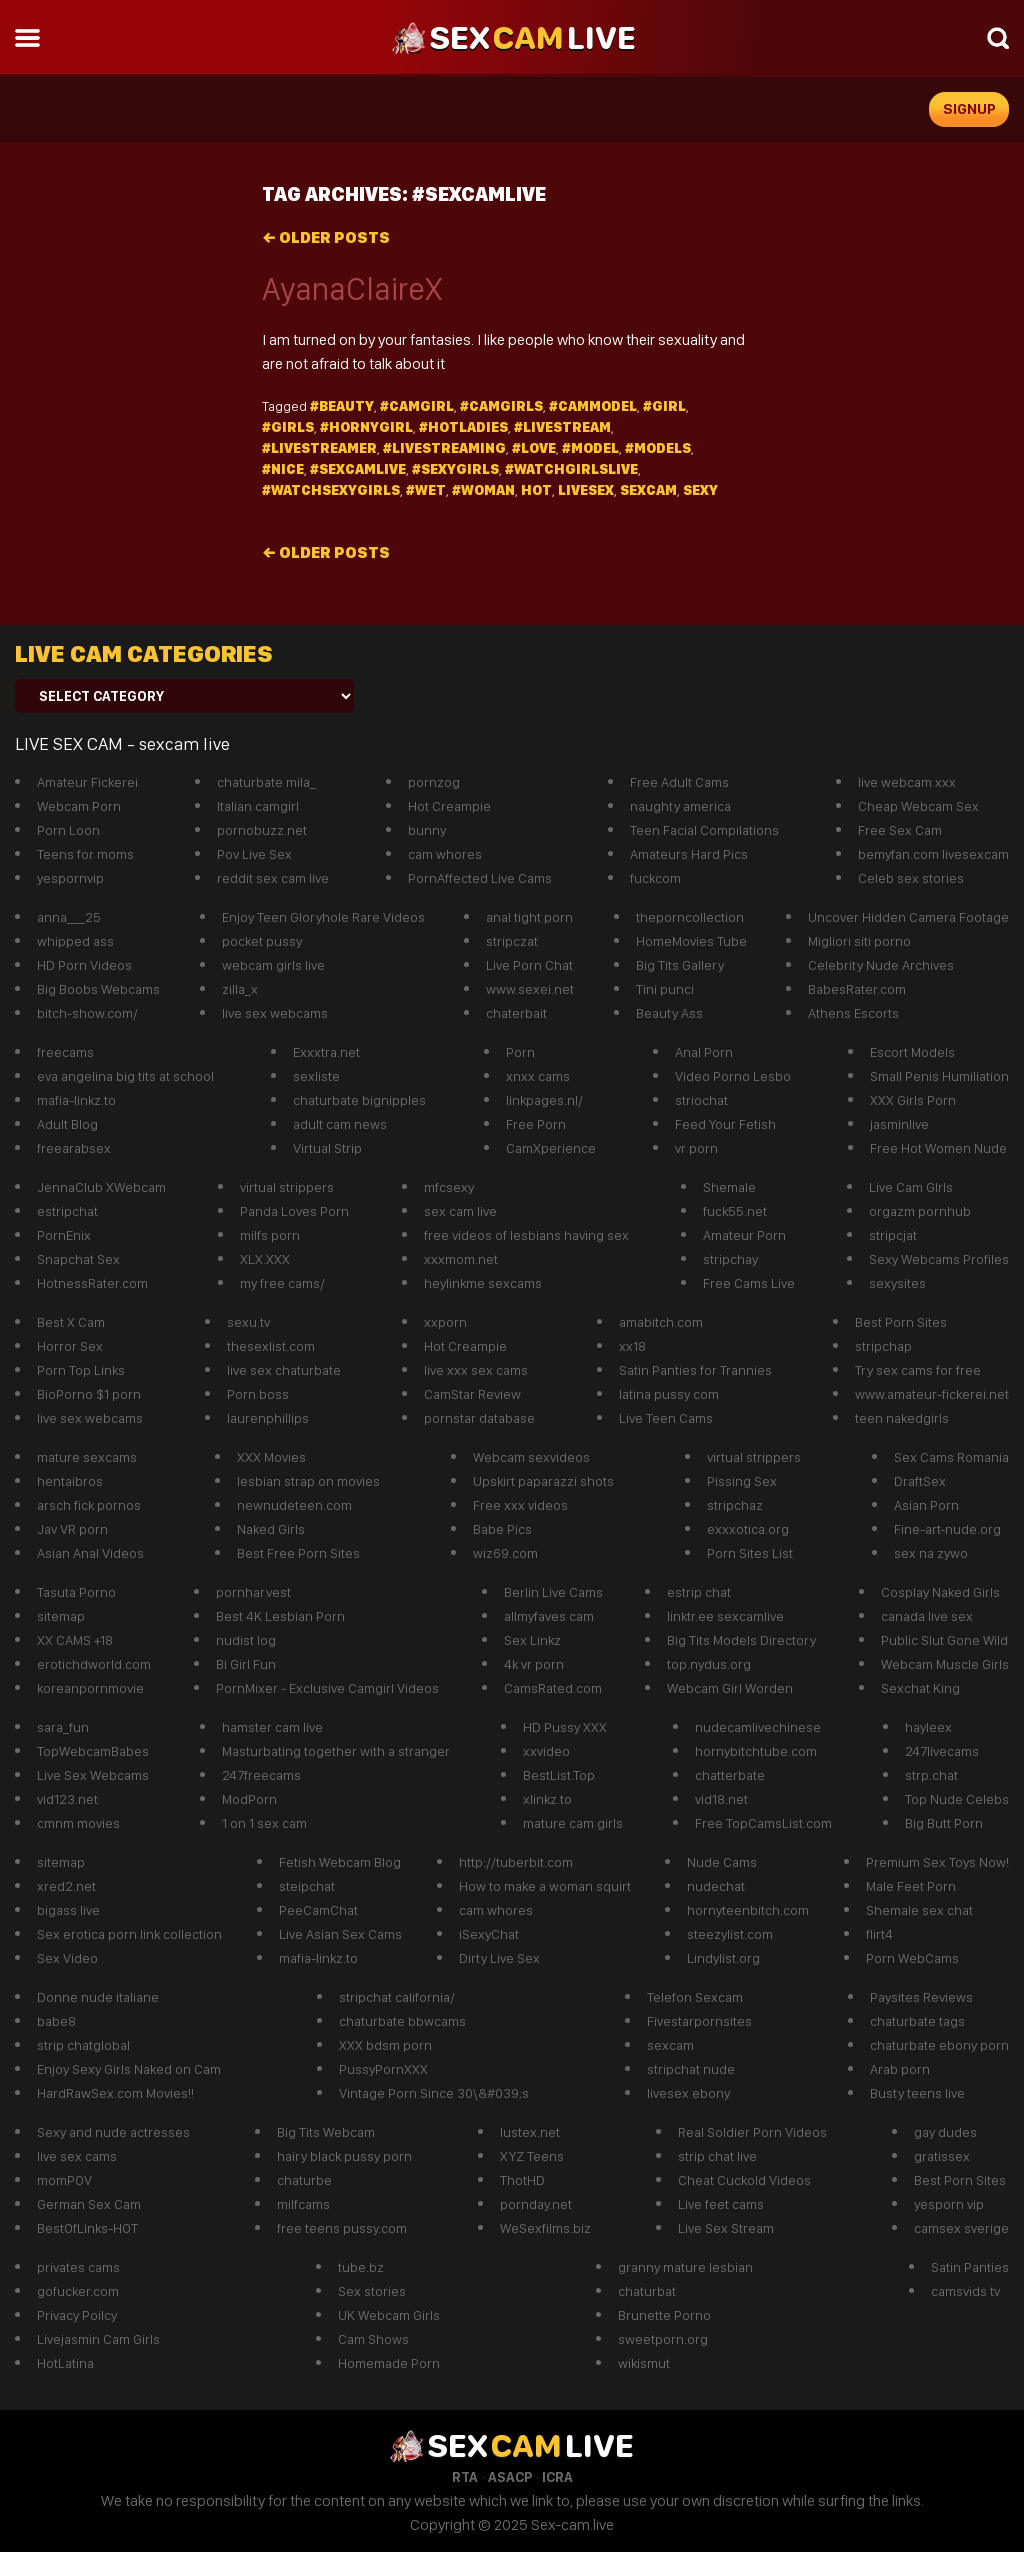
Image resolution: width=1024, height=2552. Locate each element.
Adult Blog (67, 1124)
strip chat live (717, 2156)
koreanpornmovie (90, 1688)
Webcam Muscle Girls (945, 1664)
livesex (586, 490)
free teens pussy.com (342, 2228)
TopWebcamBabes (93, 1751)
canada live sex (927, 1616)
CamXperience (551, 1148)
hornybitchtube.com (756, 1751)
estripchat (67, 1211)
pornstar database (479, 1418)
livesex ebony (688, 2093)
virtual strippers (287, 1187)
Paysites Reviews (921, 1997)
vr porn (696, 1148)
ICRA (557, 2477)
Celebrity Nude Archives (881, 965)
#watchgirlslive (571, 469)
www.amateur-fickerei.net (932, 1394)
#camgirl (417, 406)
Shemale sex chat (919, 1910)
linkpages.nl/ (544, 1100)
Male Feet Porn (911, 1886)
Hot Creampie (449, 806)
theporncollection (690, 917)
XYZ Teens (532, 2156)
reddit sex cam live (273, 878)
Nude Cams (722, 1862)
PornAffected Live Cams (480, 878)
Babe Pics (502, 1529)
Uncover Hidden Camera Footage (908, 917)
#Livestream (562, 427)
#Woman (483, 490)
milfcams (303, 2204)
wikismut (644, 2363)
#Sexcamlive (358, 469)
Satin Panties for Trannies (695, 1370)
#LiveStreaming (444, 448)
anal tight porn (529, 917)
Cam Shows (373, 2339)
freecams (65, 1052)
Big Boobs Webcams (98, 989)
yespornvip (70, 878)
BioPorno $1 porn (89, 1394)
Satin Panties (970, 2267)
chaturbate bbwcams (402, 2021)
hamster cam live (272, 1727)
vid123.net (67, 1799)
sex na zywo (931, 1553)
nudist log (246, 1640)
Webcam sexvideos (531, 1457)
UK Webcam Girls (389, 2315)
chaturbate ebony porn (939, 2045)
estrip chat (699, 1592)
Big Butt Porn (944, 1823)
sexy (700, 490)
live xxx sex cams (476, 1370)
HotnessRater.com (92, 1283)
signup (969, 109)
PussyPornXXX (383, 2069)
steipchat (307, 1886)
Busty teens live (917, 2093)
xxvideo (546, 1751)
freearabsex (74, 1148)
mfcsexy (449, 1187)
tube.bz (361, 2267)
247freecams (261, 1775)
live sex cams (77, 2156)
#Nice (283, 469)
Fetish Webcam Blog (340, 1862)
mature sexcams (87, 1457)
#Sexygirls (455, 469)
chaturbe (304, 2180)
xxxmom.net (461, 1259)
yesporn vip (949, 2204)
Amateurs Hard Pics (689, 854)
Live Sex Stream (726, 2228)
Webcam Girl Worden (730, 1688)
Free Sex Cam (900, 830)
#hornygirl (366, 427)
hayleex (928, 1727)
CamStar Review (472, 1394)
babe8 (56, 2021)
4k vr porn (534, 1664)
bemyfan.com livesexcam (933, 854)
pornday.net (536, 2204)
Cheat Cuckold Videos (744, 2180)
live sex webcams (275, 1013)
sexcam (648, 490)
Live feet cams (721, 2204)
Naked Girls (271, 1529)
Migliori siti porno (859, 941)
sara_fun (63, 1727)
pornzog (434, 782)
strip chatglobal (83, 2045)
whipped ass (75, 941)
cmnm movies (78, 1823)
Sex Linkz (532, 1640)
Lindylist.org (723, 1958)
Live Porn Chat (529, 965)
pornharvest (253, 1592)
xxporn (445, 1322)
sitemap (61, 1616)
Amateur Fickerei (87, 782)
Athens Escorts (853, 1013)
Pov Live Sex (254, 854)
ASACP (510, 2477)
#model (590, 448)
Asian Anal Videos (90, 1553)
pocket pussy (262, 941)
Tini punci (665, 989)
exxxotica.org (748, 1529)
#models (658, 448)
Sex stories (372, 2291)
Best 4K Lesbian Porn (280, 1616)
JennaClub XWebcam (101, 1187)
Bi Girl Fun (246, 1664)
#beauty (342, 406)
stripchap (883, 1346)
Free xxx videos (520, 1505)
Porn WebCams (912, 1958)
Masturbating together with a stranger (336, 1751)
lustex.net (530, 2132)
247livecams (942, 1751)
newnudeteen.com (294, 1505)
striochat (701, 1100)
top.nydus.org (709, 1664)
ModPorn (249, 1799)
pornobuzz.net (262, 830)
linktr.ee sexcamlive (725, 1616)
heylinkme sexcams (483, 1283)
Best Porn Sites (901, 1322)
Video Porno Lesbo (733, 1076)
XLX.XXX (265, 1259)
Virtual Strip (327, 1148)
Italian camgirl (258, 806)
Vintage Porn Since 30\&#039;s (434, 2093)
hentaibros (70, 1481)
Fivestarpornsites (699, 2021)
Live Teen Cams (666, 1418)
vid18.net (721, 1799)
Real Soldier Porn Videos (752, 2132)
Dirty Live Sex (499, 1958)
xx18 (632, 1346)
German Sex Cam (89, 2204)
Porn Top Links (81, 1370)
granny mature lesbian (685, 2267)
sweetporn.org (663, 2339)
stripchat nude (691, 2069)
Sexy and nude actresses (113, 2132)
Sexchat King (920, 1688)
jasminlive (899, 1124)
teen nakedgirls (902, 1418)
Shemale (729, 1187)
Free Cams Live (749, 1283)
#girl (664, 406)
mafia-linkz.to (76, 1100)
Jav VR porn (72, 1529)
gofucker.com (78, 2291)
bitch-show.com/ (87, 1013)
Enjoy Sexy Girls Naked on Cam (129, 2069)
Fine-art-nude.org (947, 1529)
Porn (520, 1052)
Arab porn (900, 2069)
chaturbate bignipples (359, 1100)
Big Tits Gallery (680, 965)
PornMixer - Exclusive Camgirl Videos (327, 1688)
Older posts (326, 237)
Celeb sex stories (911, 878)
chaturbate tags (917, 2021)
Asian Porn (926, 1505)
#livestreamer (319, 448)
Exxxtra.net (326, 1052)
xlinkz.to (547, 1799)
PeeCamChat (318, 1910)
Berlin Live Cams (553, 1592)
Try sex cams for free (918, 1370)
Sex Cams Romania (951, 1457)
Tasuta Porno (76, 1592)
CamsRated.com (553, 1688)
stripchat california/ (397, 1997)
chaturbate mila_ (266, 782)
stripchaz (735, 1505)
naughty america (680, 806)
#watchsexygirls (331, 490)
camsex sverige (961, 2228)
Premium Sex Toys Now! (937, 1862)
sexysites (897, 1283)
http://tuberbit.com (516, 1862)
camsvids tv (965, 2291)
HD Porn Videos (84, 965)
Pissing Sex (742, 1481)
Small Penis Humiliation (939, 1076)
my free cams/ (282, 1283)
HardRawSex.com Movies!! (115, 2093)
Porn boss (258, 1394)
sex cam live (460, 1211)
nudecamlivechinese (758, 1727)
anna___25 (69, 917)
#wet (426, 490)
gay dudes (945, 2132)
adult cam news (340, 1124)
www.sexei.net (530, 989)
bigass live (68, 1910)
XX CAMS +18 (75, 1640)
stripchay (730, 1259)
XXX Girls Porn (913, 1100)
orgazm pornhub (920, 1211)
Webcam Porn (79, 806)
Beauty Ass (669, 1013)
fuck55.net (735, 1211)
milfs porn (270, 1235)
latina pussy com (669, 1394)
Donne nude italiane (98, 1997)
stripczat (512, 941)
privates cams (78, 2267)
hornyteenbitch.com (748, 1910)
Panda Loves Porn (294, 1211)
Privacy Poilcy (77, 2315)
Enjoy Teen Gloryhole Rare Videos (323, 917)
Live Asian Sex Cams (340, 1934)
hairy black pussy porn (344, 2156)
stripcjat (893, 1235)
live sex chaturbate (284, 1370)
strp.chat (931, 1775)
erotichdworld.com (94, 1664)
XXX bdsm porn (385, 2045)
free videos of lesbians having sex (526, 1235)
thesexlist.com (271, 1346)
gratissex (942, 2156)
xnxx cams (538, 1076)
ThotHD (522, 2180)
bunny (427, 830)
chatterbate (730, 1775)
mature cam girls (573, 1823)
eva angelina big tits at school (125, 1076)
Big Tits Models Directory (741, 1640)
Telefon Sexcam (695, 1997)
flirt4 (879, 1934)
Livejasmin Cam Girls (98, 2339)
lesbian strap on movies (308, 1481)
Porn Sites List (750, 1553)
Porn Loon (68, 830)
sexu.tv (248, 1322)
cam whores (445, 854)
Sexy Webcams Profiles (939, 1259)
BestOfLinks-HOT (87, 2228)
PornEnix (64, 1235)
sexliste (316, 1076)
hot (536, 490)
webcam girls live (273, 965)
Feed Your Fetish (725, 1124)
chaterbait (516, 1013)
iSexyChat (489, 1934)
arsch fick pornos (89, 1505)
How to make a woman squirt (545, 1886)
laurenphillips (268, 1418)
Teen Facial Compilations (704, 830)
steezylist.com (730, 1934)
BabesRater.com (857, 989)
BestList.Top (559, 1775)
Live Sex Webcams (93, 1775)
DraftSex (920, 1481)
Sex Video (67, 1958)
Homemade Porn (389, 2363)
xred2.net (66, 1886)
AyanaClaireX (352, 289)
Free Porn (536, 1124)
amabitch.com (661, 1322)
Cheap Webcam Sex (918, 806)
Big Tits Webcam (326, 2132)
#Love (534, 448)
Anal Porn (704, 1052)
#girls (288, 427)
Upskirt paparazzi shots (543, 1481)
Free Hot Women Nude (938, 1148)
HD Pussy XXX (565, 1727)
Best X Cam (71, 1322)
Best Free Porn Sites (298, 1553)
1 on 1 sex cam (264, 1823)
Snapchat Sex (78, 1259)
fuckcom (655, 878)
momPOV (64, 2180)
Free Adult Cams (679, 782)
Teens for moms (85, 854)
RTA (465, 2477)
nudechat (716, 1886)
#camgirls (501, 406)
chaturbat (647, 2291)
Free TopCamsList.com (763, 1823)
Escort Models (912, 1052)
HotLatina (65, 2363)
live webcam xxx (907, 782)
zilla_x (240, 989)
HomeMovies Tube (691, 941)
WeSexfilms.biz (545, 2228)
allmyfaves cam (549, 1616)
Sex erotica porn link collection (129, 1934)
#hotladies (463, 427)
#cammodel (593, 406)
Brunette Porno (664, 2315)
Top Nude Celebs (957, 1799)
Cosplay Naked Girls (940, 1592)
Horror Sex (70, 1346)
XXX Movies (271, 1457)
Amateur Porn (744, 1235)
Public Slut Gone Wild (944, 1640)
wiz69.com (505, 1553)
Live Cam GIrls (911, 1187)
